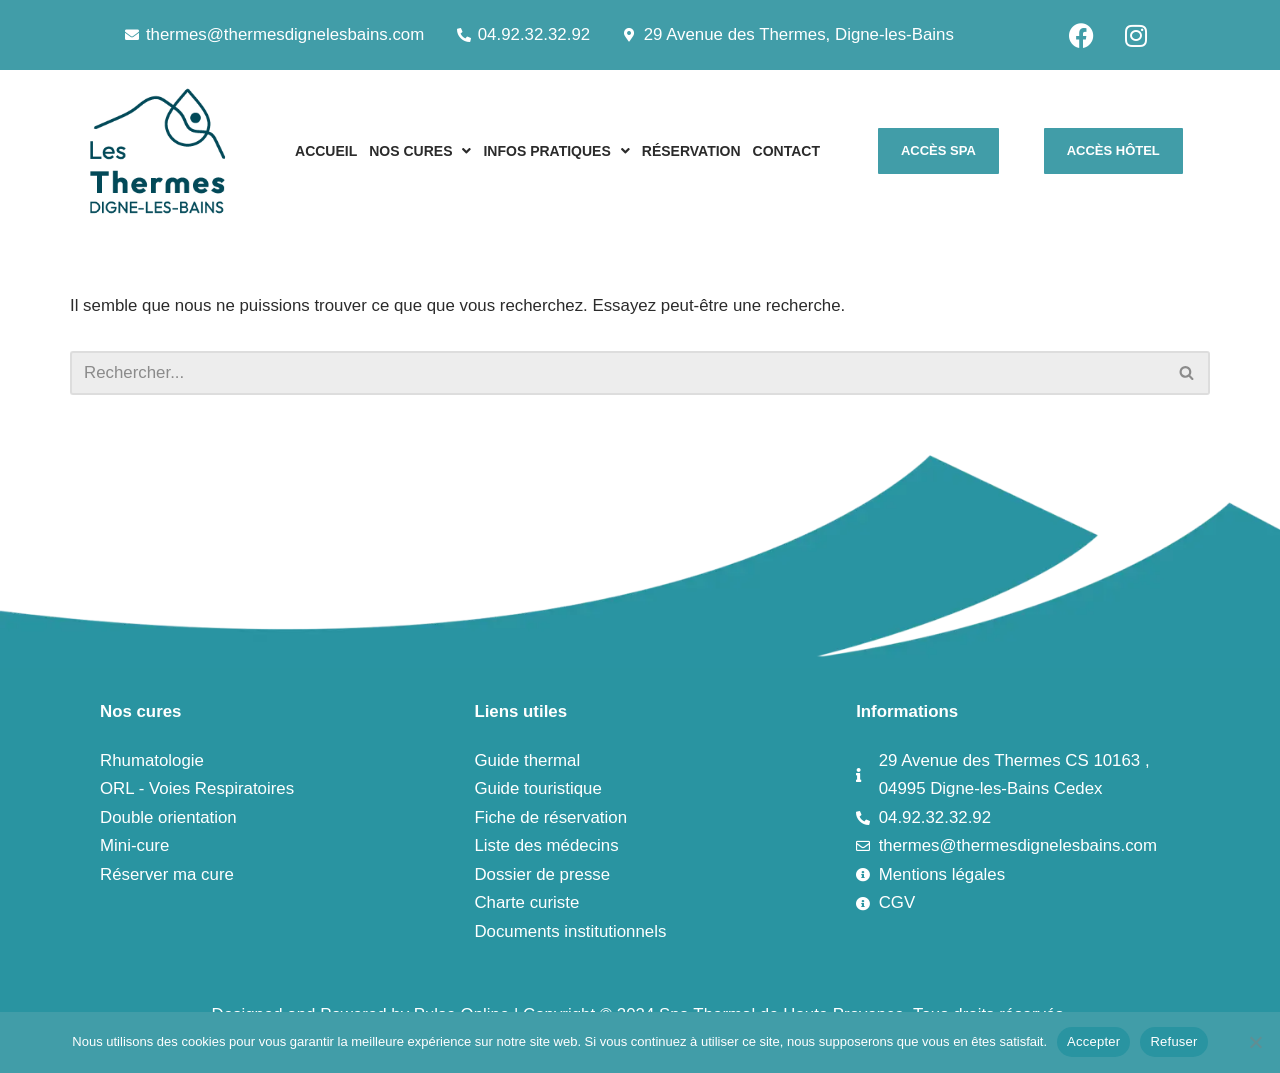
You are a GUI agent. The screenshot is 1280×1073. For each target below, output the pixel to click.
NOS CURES (420, 151)
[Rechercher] (617, 373)
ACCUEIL (326, 151)
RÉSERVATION (691, 151)
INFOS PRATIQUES (556, 151)
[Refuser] (1255, 1042)
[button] (420, 151)
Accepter (1093, 1041)
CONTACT (786, 151)
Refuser (1173, 1041)
